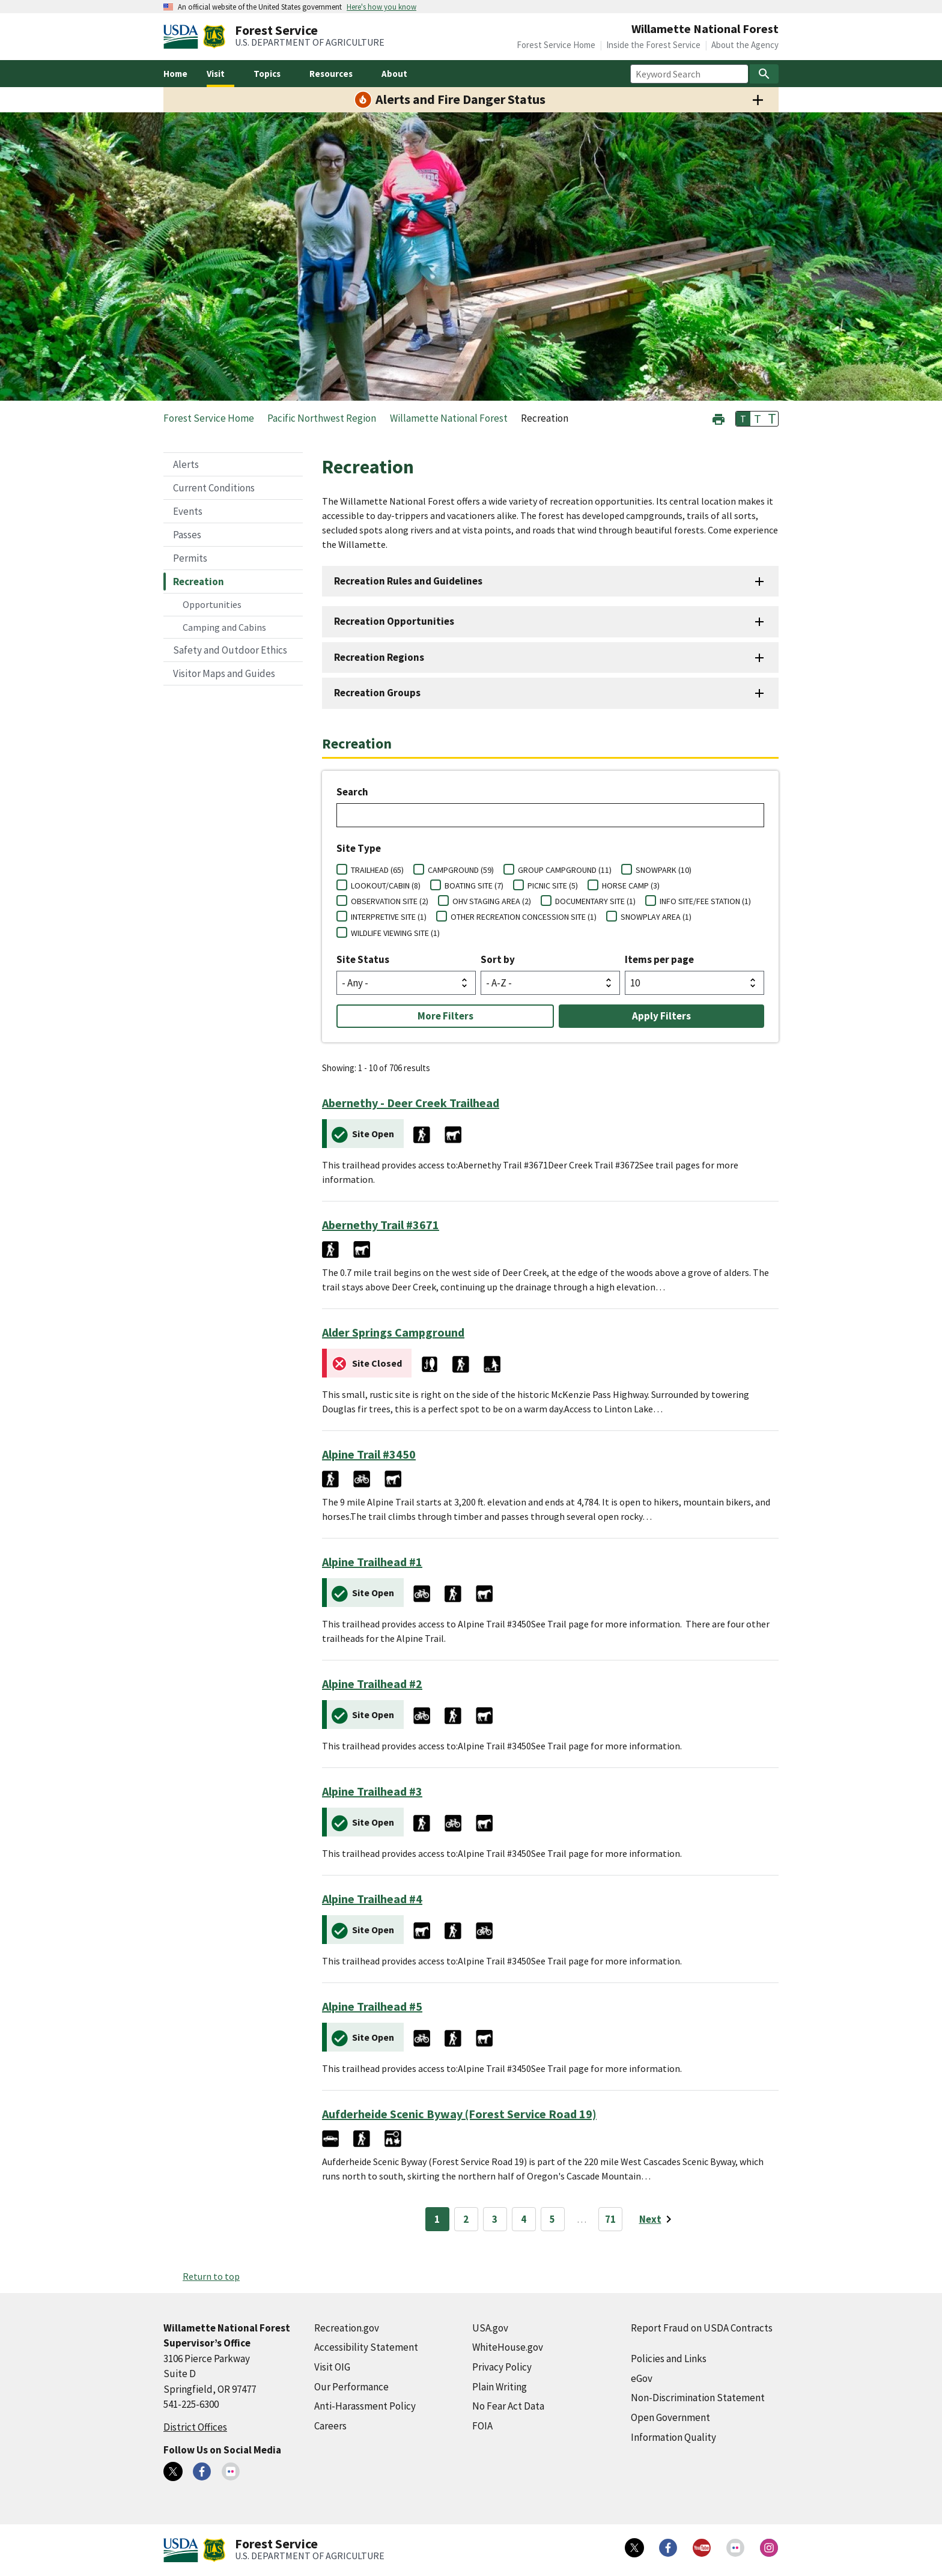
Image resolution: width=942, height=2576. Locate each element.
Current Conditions (214, 487)
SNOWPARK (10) (663, 869)
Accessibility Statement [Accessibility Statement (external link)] (366, 2347)
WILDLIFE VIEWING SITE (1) (395, 933)
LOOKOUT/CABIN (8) (386, 885)
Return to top (211, 2276)
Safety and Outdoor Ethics (230, 650)
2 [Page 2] (466, 2219)
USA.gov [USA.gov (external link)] (490, 2327)
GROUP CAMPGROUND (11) (565, 869)
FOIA (482, 2425)
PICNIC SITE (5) (552, 885)
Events (187, 511)
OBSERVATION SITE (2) (389, 901)
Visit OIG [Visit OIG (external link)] (332, 2367)
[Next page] (657, 2219)
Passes (187, 534)
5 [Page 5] (552, 2219)
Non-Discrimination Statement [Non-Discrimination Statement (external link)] (698, 2397)
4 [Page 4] (523, 2219)
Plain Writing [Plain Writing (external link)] (499, 2386)
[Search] (764, 74)
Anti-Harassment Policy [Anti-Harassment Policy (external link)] (365, 2406)
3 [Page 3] (494, 2219)
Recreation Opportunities (394, 621)
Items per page (659, 959)
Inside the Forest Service (653, 45)
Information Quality (673, 2437)
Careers (330, 2425)
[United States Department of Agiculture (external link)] (183, 37)
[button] (718, 418)
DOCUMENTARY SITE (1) (595, 901)
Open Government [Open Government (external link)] (670, 2417)
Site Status (362, 959)
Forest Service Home (556, 45)
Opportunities (212, 604)
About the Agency (745, 45)
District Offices (195, 2427)
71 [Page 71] (610, 2219)
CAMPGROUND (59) (461, 869)
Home (175, 73)
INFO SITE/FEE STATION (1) (705, 901)
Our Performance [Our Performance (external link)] (351, 2386)
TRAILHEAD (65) (377, 869)
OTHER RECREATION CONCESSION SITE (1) (524, 916)
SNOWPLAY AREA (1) (656, 916)
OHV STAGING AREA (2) (491, 901)
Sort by (498, 959)
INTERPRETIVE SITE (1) (389, 916)
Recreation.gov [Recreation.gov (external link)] (346, 2327)
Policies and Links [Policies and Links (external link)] (668, 2358)
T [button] (743, 419)
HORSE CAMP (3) (631, 885)
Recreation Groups (377, 692)
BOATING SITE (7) (474, 885)
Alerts (186, 464)
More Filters (445, 1015)
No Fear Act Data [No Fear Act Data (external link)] (508, 2406)
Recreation (198, 581)
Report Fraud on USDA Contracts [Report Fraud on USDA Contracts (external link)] (702, 2327)
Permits (190, 558)
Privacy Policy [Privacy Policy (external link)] (502, 2367)
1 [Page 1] (437, 2219)
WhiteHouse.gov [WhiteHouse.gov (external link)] (507, 2347)
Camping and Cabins (224, 627)
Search (352, 791)
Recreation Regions (379, 657)
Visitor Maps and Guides (224, 673)
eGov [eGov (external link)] (641, 2378)
